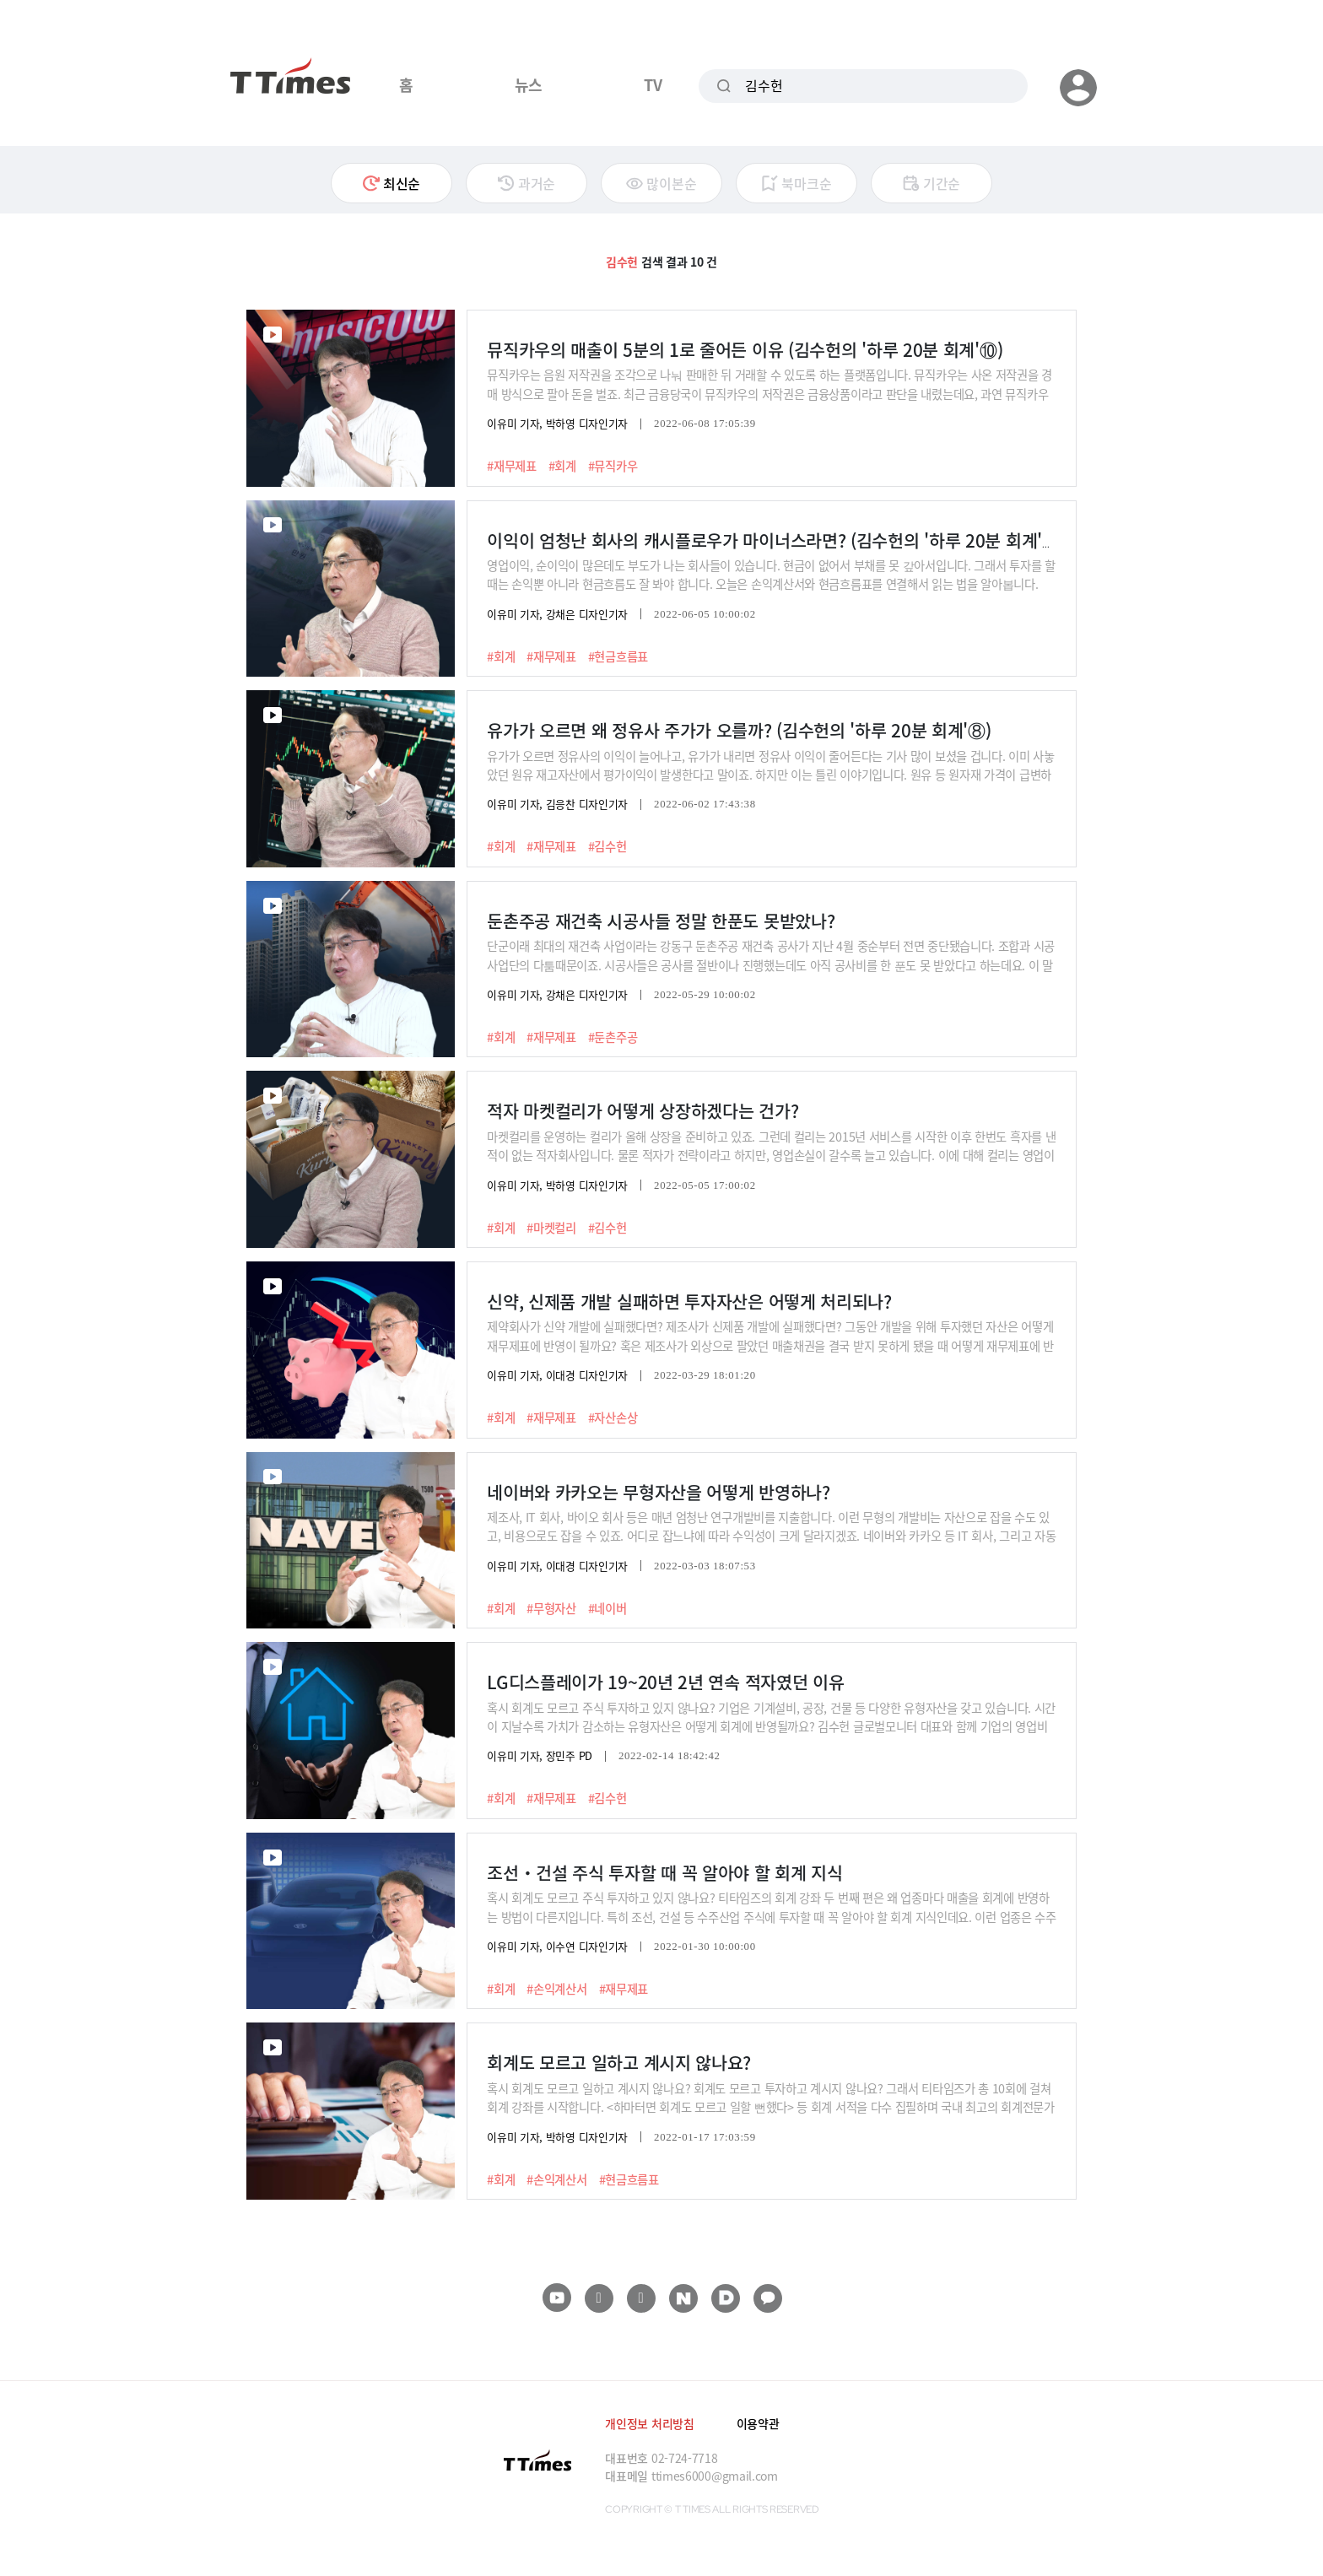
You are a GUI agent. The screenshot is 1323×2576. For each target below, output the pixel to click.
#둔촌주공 (613, 1037)
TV (653, 84)
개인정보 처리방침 (649, 2423)
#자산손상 (613, 1417)
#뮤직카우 (613, 466)
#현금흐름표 (618, 656)
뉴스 (529, 84)
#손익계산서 (556, 1988)
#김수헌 (607, 846)
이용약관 (758, 2423)
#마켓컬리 (551, 1227)
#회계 (562, 466)
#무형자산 (551, 1608)
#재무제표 (512, 466)
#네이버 (607, 1608)
